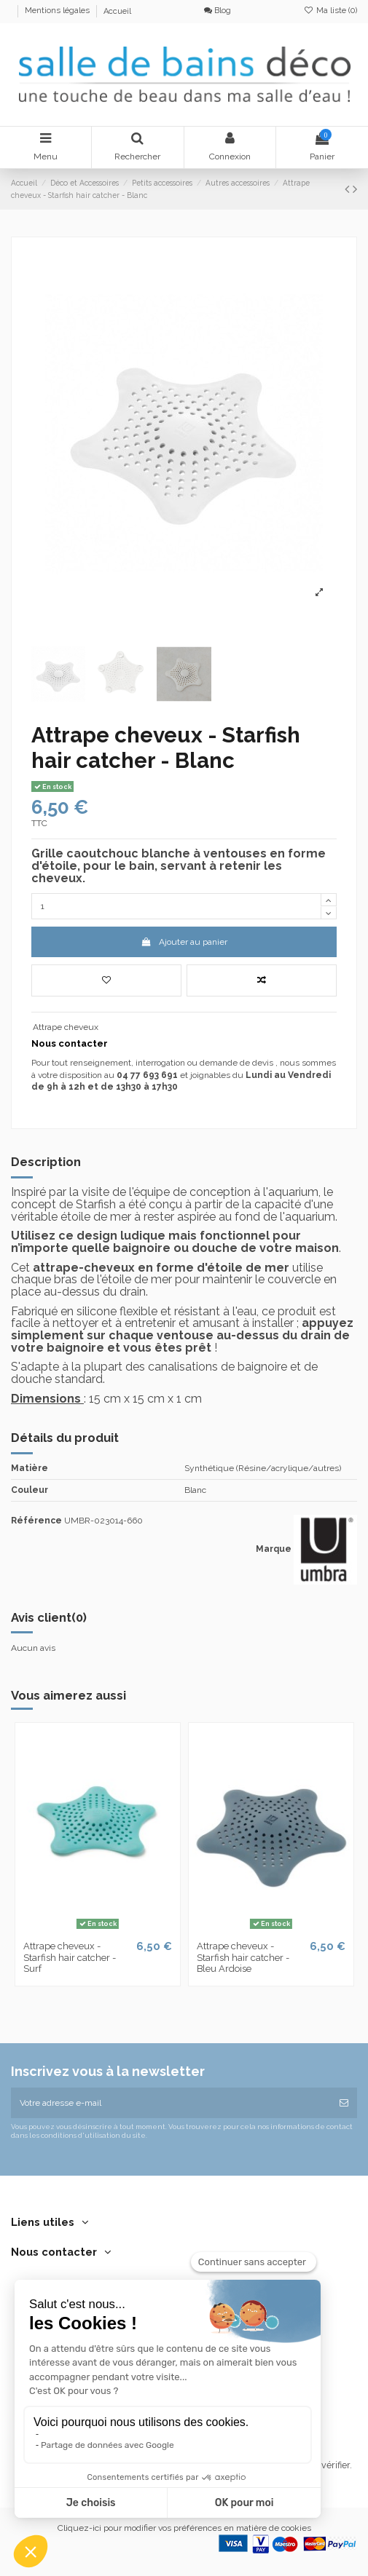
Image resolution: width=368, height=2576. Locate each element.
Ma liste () (330, 10)
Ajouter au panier (184, 942)
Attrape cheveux (65, 1027)
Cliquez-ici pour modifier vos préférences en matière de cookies (184, 2528)
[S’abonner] (344, 2103)
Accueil (117, 11)
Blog (217, 10)
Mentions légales (58, 11)
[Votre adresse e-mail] (171, 2103)
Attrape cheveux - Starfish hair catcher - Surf (69, 1957)
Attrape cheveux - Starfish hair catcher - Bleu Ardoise (243, 1957)
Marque (273, 1549)
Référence (36, 1520)
